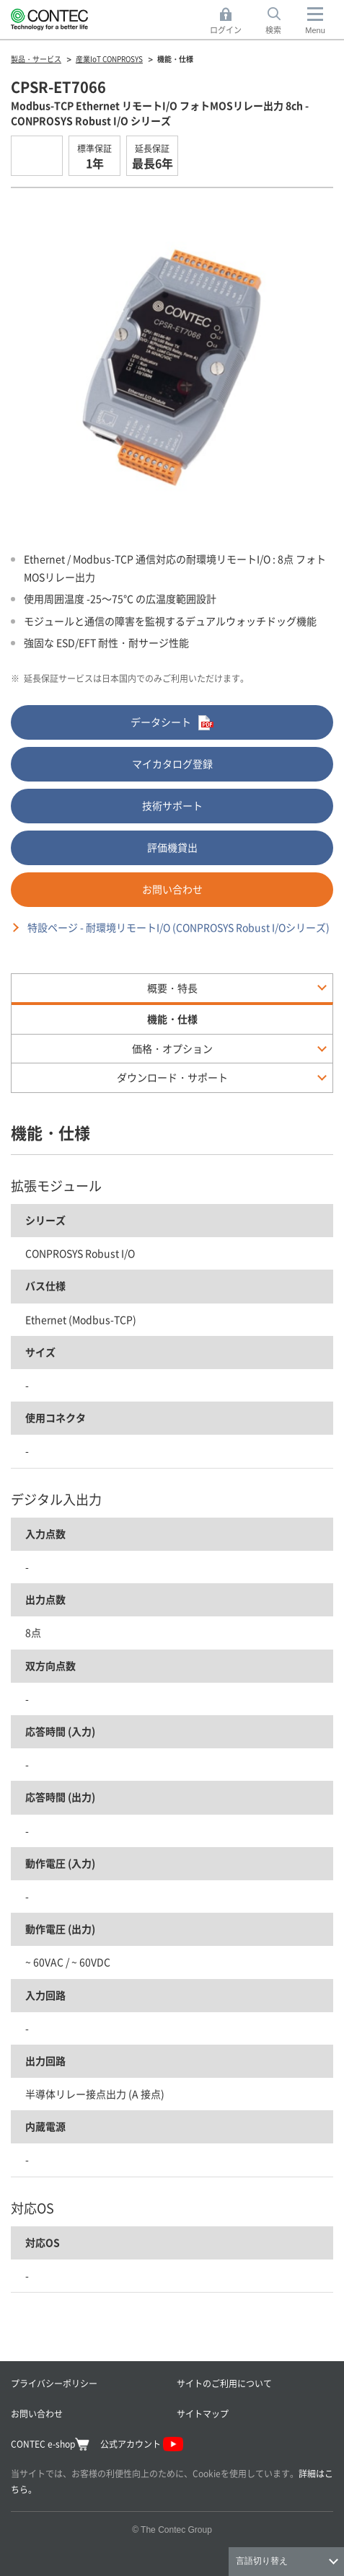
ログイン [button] (230, 21)
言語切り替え (262, 2561)
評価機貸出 (172, 847)
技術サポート (172, 805)
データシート (172, 722)
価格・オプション (172, 1048)
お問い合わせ (172, 889)
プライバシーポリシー (54, 2383)
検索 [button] (281, 21)
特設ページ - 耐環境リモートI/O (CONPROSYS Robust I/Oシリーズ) (178, 927)
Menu (315, 30)
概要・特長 (172, 988)
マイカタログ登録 (172, 763)
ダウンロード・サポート (172, 1077)
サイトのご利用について (224, 2383)
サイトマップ (203, 2413)
